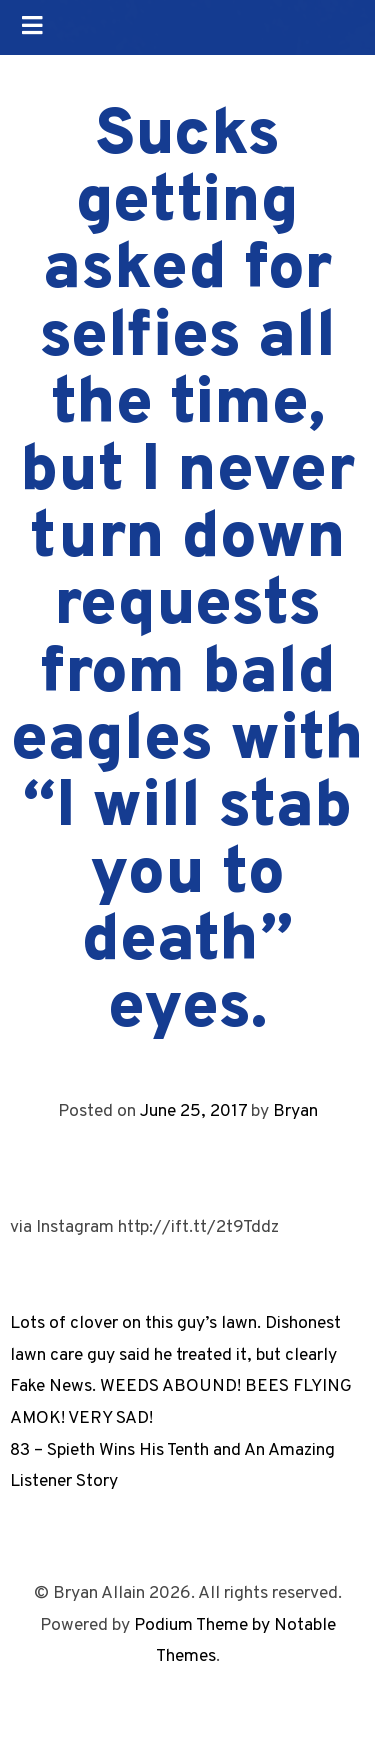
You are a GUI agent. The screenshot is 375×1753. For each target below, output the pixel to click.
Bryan (295, 1111)
